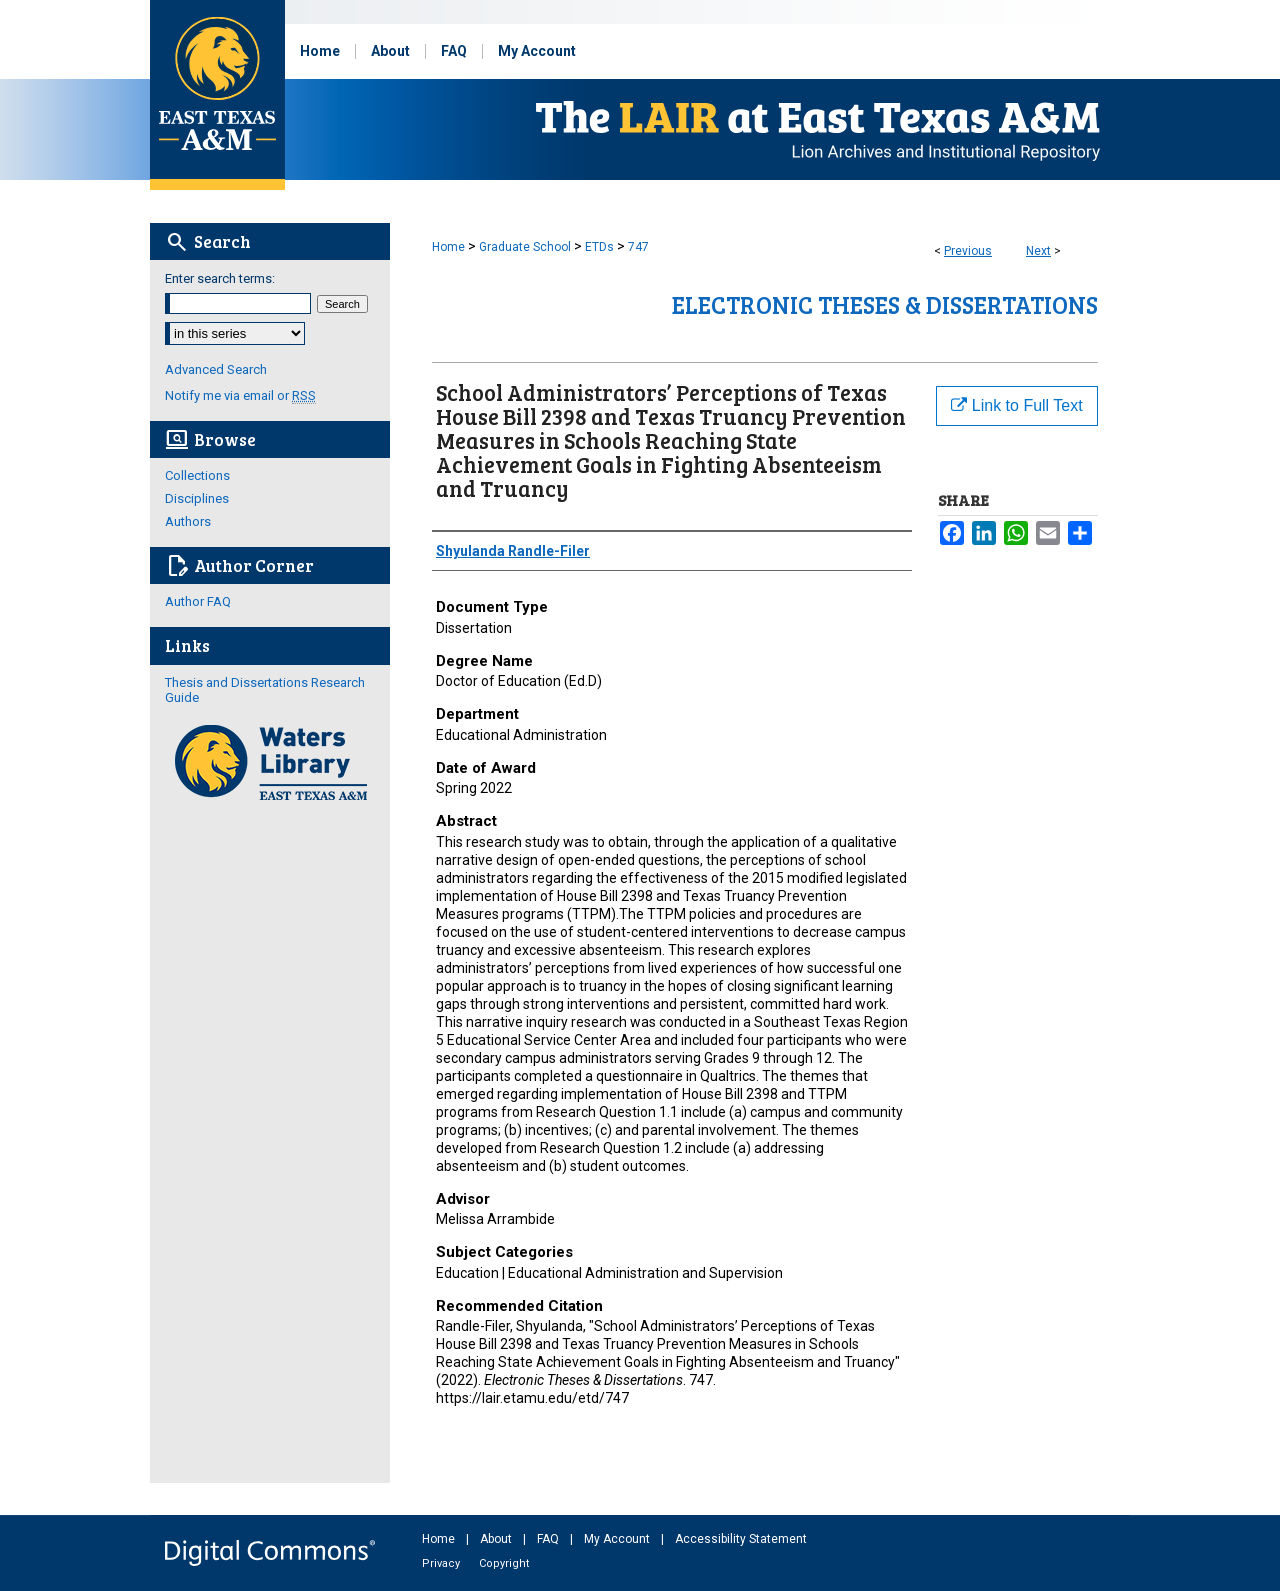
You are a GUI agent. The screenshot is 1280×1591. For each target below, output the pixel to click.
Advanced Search (216, 369)
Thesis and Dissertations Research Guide (265, 690)
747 (638, 247)
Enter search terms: (220, 278)
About (497, 1539)
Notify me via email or (240, 395)
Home (448, 247)
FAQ (549, 1539)
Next (1038, 251)
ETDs (599, 247)
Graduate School (525, 247)
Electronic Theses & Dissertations (885, 304)
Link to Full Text (1016, 405)
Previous (968, 251)
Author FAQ (198, 601)
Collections (197, 475)
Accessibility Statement (741, 1539)
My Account (618, 1539)
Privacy (442, 1563)
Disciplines (197, 498)
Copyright (504, 1563)
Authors (188, 521)
